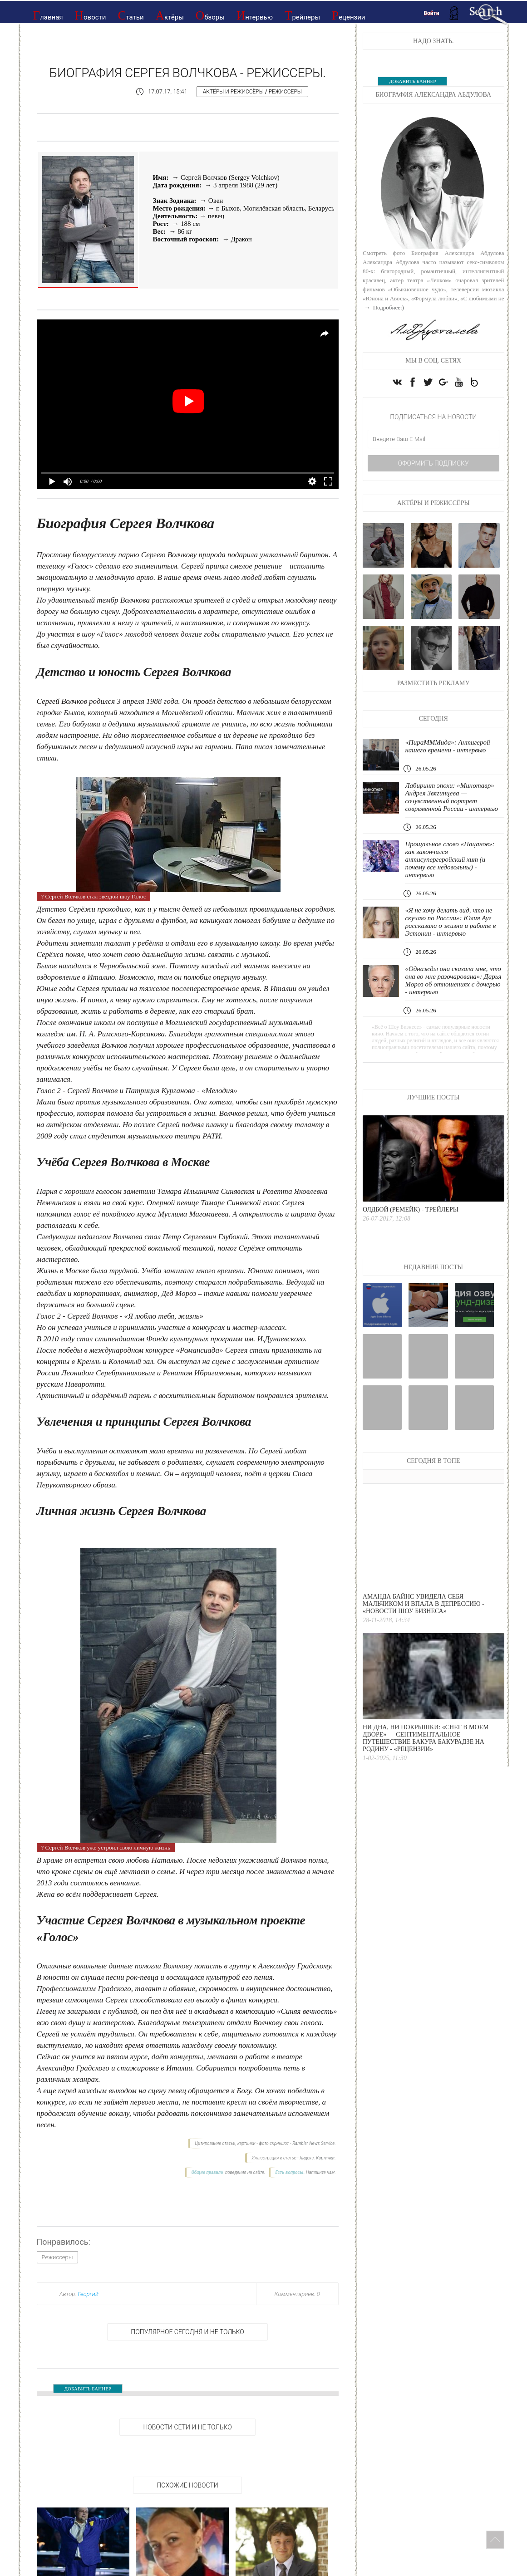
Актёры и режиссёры (233, 91)
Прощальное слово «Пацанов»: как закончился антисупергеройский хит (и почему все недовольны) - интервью (449, 859)
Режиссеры (285, 91)
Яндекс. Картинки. (317, 2158)
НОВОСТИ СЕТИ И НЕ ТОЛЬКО (187, 2427)
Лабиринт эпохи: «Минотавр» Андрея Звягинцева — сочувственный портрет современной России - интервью (451, 797)
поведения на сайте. (245, 2172)
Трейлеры (302, 15)
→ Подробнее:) (383, 307)
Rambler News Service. (313, 2143)
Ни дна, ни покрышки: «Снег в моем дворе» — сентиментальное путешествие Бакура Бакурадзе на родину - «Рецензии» (426, 1738)
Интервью (254, 15)
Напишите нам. (321, 2172)
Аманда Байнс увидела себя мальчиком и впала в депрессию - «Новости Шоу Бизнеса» (423, 1603)
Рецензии (348, 15)
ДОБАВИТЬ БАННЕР (87, 2388)
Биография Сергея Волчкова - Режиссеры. (187, 72)
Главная (48, 15)
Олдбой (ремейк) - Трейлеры (410, 1209)
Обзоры (210, 15)
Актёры (170, 15)
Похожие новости (187, 2485)
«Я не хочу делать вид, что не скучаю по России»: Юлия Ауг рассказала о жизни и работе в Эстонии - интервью (450, 922)
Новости (90, 15)
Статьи (130, 15)
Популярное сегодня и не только (187, 2332)
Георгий (88, 2294)
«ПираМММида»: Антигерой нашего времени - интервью (447, 746)
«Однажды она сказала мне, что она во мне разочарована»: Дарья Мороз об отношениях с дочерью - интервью (453, 980)
